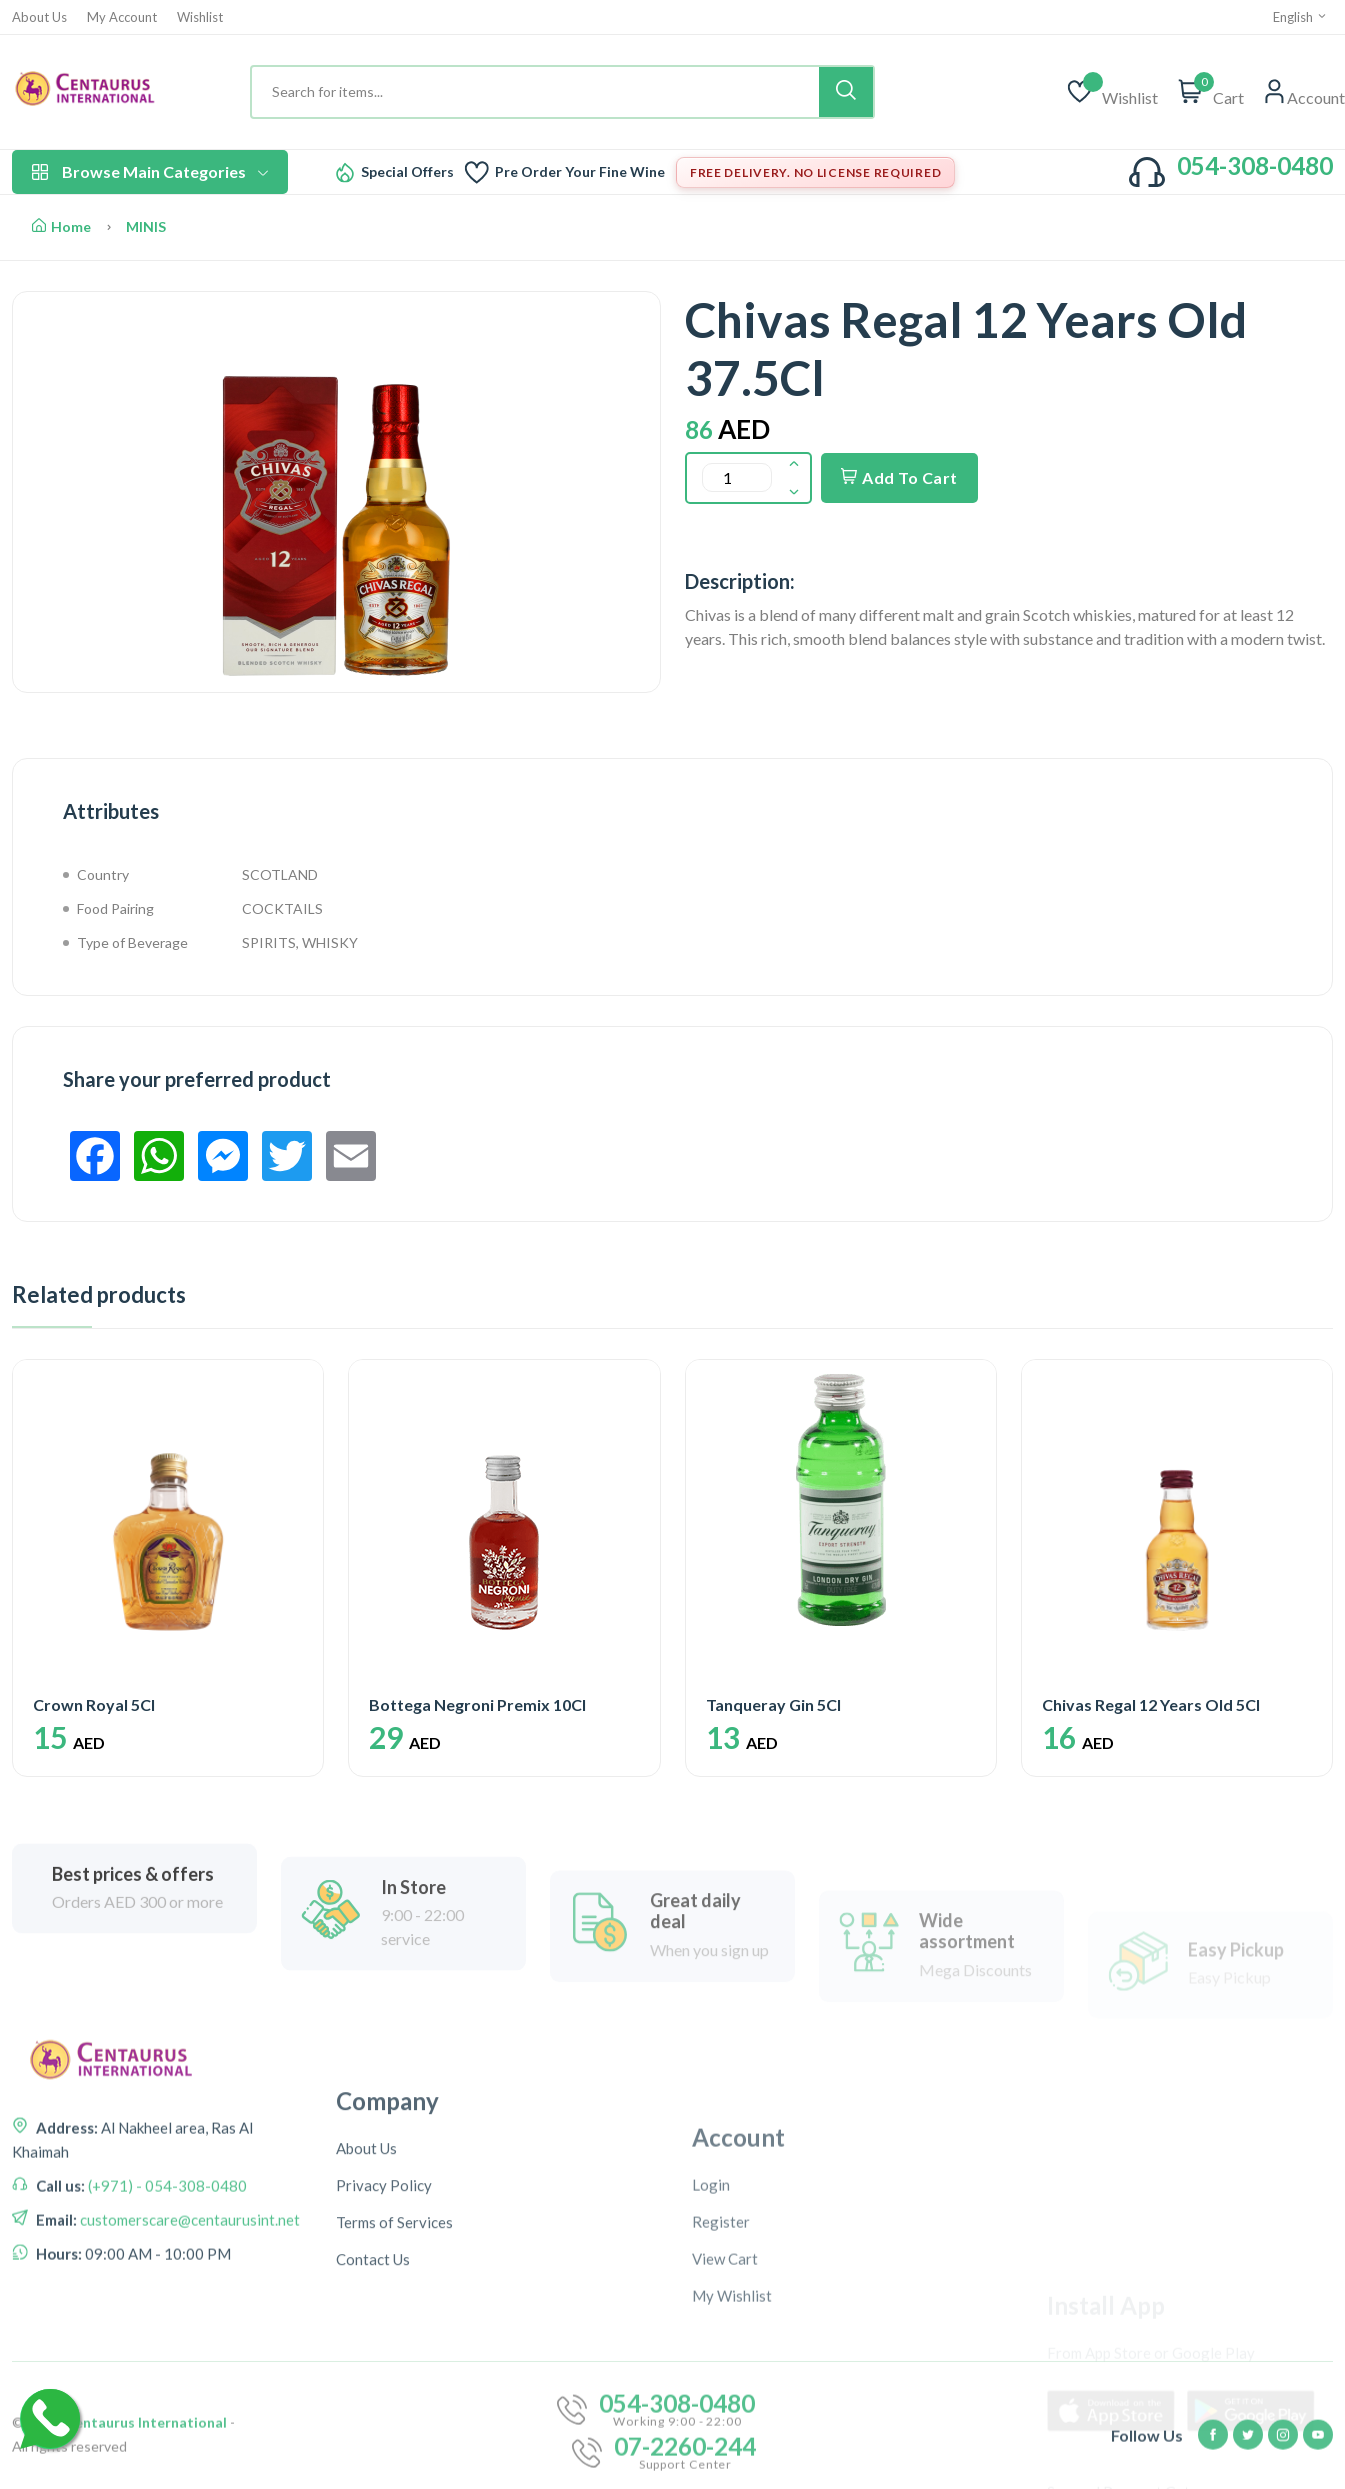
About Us (39, 17)
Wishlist (200, 17)
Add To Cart (899, 477)
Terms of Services (394, 2404)
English (1300, 17)
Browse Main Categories (150, 171)
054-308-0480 (1255, 165)
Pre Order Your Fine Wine (580, 172)
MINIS (146, 226)
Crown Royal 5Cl (94, 1704)
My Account (122, 17)
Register (721, 2405)
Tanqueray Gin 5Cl (773, 1704)
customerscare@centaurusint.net (188, 2333)
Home (61, 226)
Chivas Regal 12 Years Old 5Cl (1151, 1704)
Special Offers (407, 172)
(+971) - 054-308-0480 (166, 2299)
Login (711, 2368)
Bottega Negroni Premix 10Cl (477, 1704)
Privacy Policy (384, 2367)
